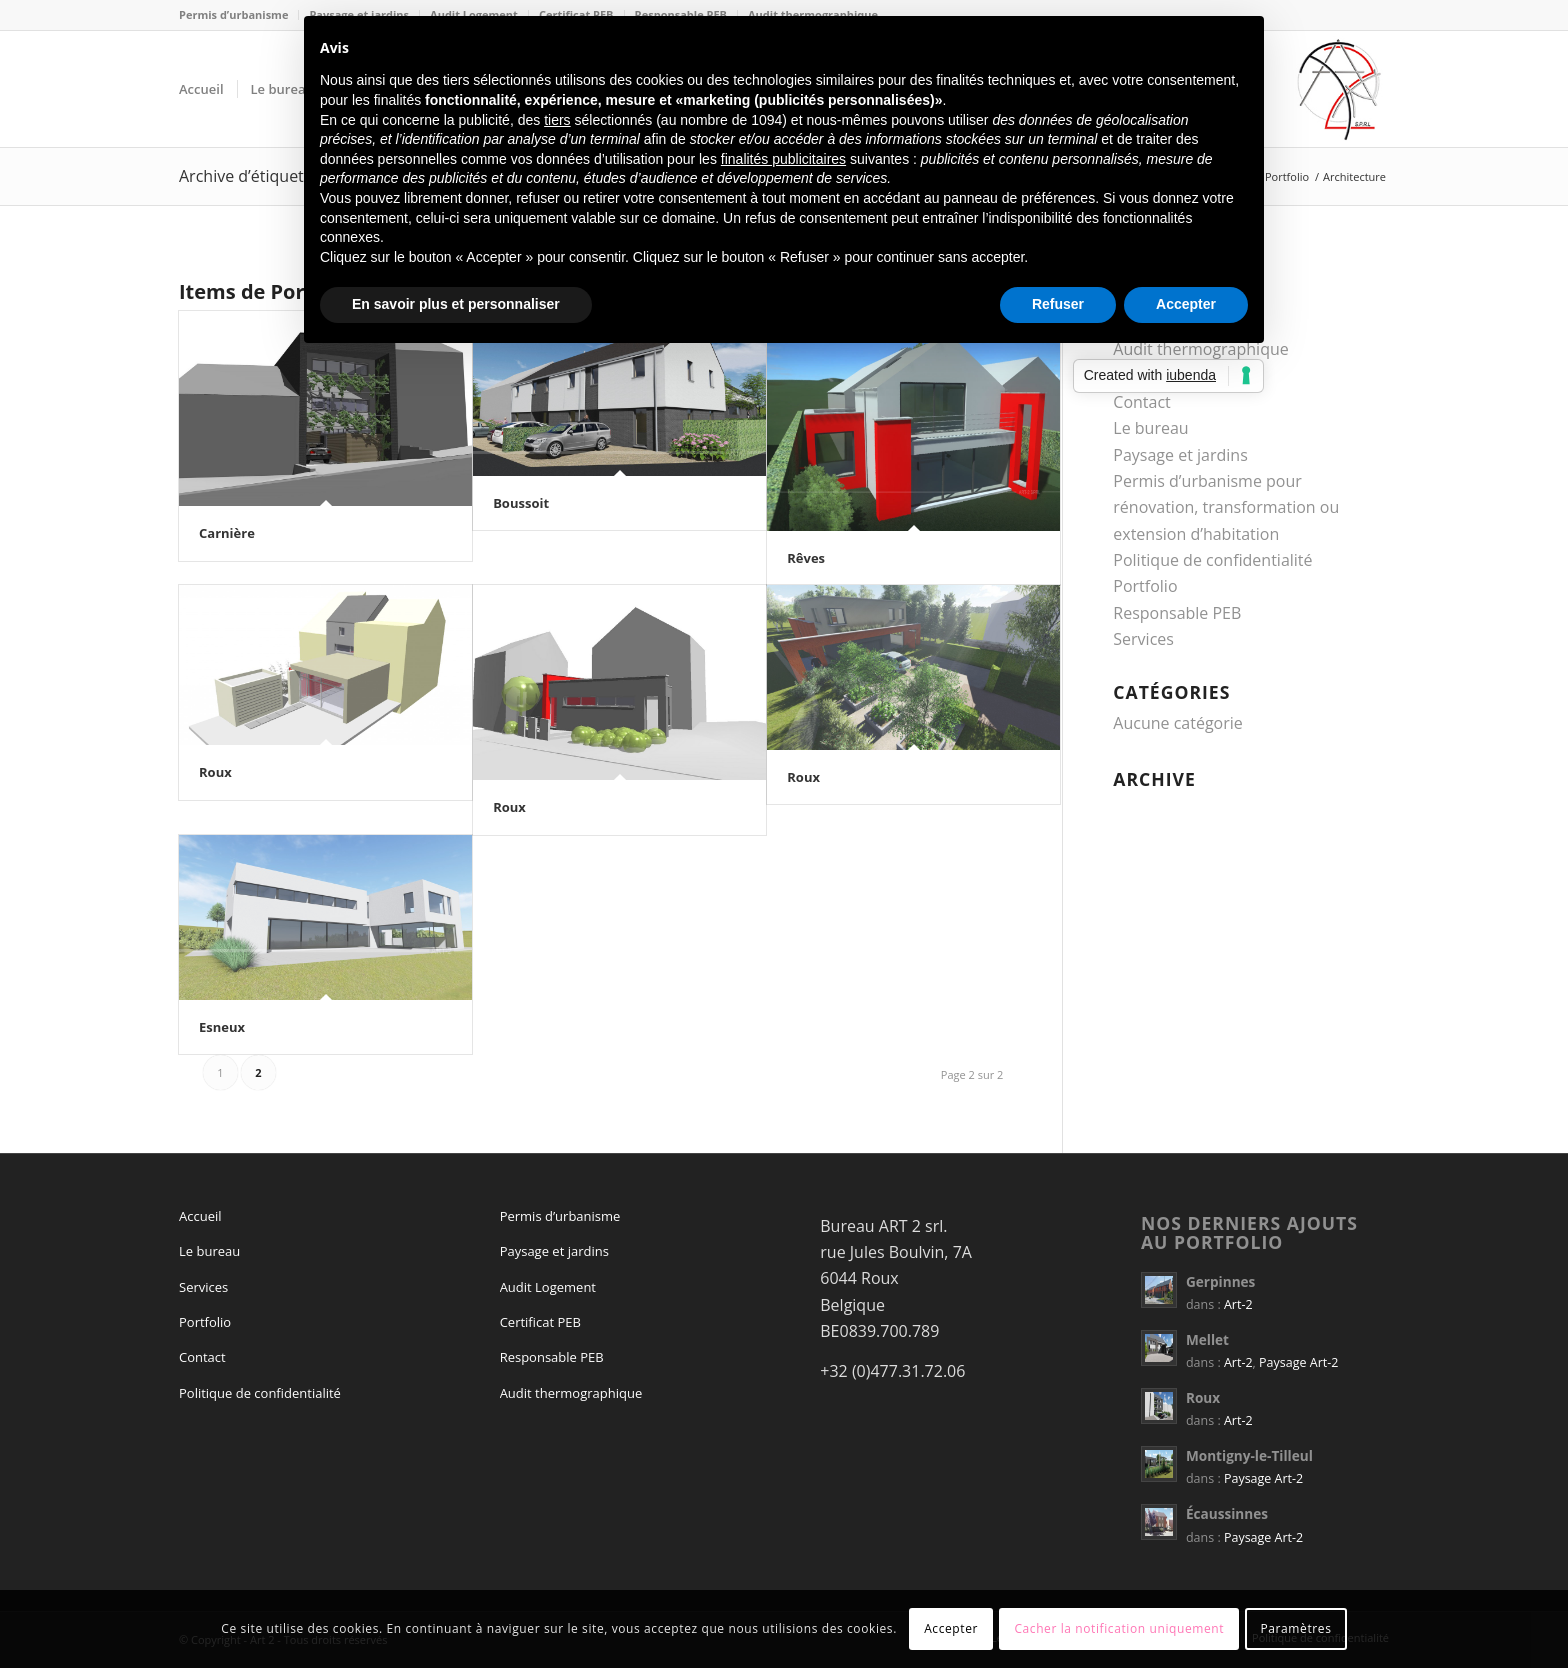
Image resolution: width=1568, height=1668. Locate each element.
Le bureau (1150, 428)
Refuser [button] (1058, 304)
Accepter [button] (1186, 304)
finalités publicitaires (783, 159)
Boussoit (521, 503)
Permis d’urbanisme (233, 14)
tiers (557, 120)
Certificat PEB (540, 1322)
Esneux (222, 1027)
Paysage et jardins (1180, 455)
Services (1143, 639)
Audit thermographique (571, 1393)
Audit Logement (548, 1287)
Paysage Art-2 (1298, 1362)
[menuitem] (239, 15)
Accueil (200, 1216)
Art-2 (1238, 1304)
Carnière (227, 533)
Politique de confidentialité (1212, 560)
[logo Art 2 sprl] (1339, 89)
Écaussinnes (1227, 1513)
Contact (1141, 402)
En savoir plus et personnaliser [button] (456, 304)
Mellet (1207, 1339)
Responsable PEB (1177, 613)
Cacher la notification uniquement (1119, 1628)
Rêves (806, 558)
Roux (215, 772)
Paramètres (1296, 1628)
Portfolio (1145, 586)
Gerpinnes (1220, 1281)
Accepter (951, 1628)
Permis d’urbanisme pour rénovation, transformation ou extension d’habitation (1226, 507)
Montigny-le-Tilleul (1249, 1455)
